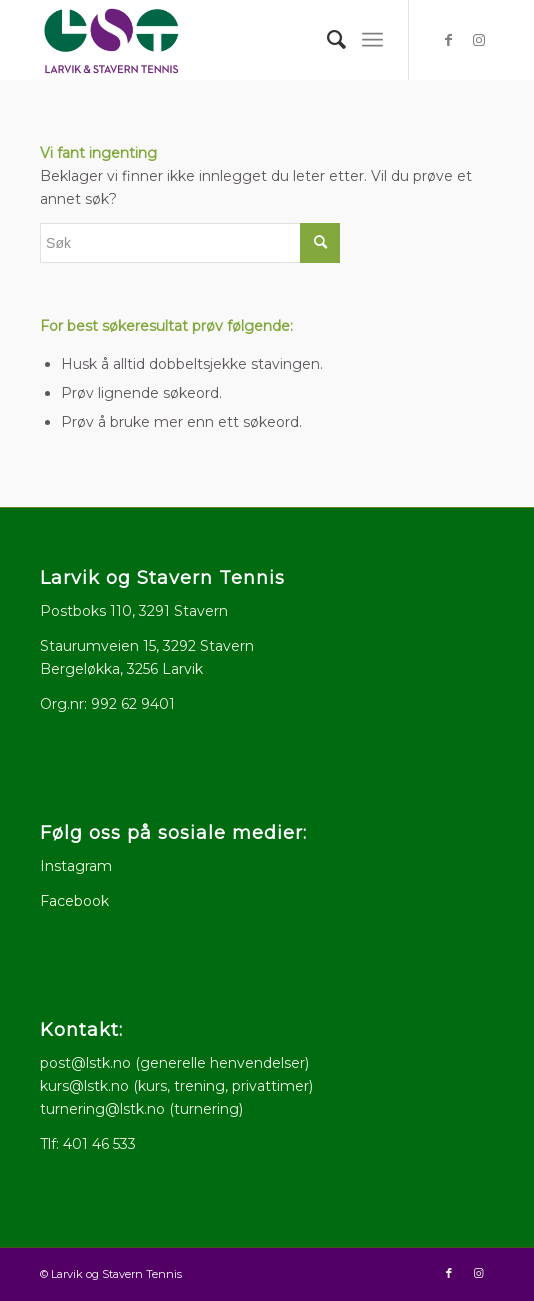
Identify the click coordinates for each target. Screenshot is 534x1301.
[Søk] (327, 40)
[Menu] (372, 40)
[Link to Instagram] (479, 40)
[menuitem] (327, 40)
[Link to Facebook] (449, 40)
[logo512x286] (221, 40)
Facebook (74, 901)
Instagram (76, 866)
